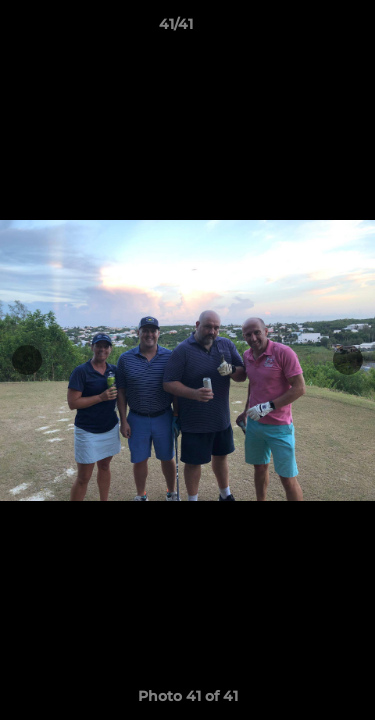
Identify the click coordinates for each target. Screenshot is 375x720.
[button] (303, 29)
